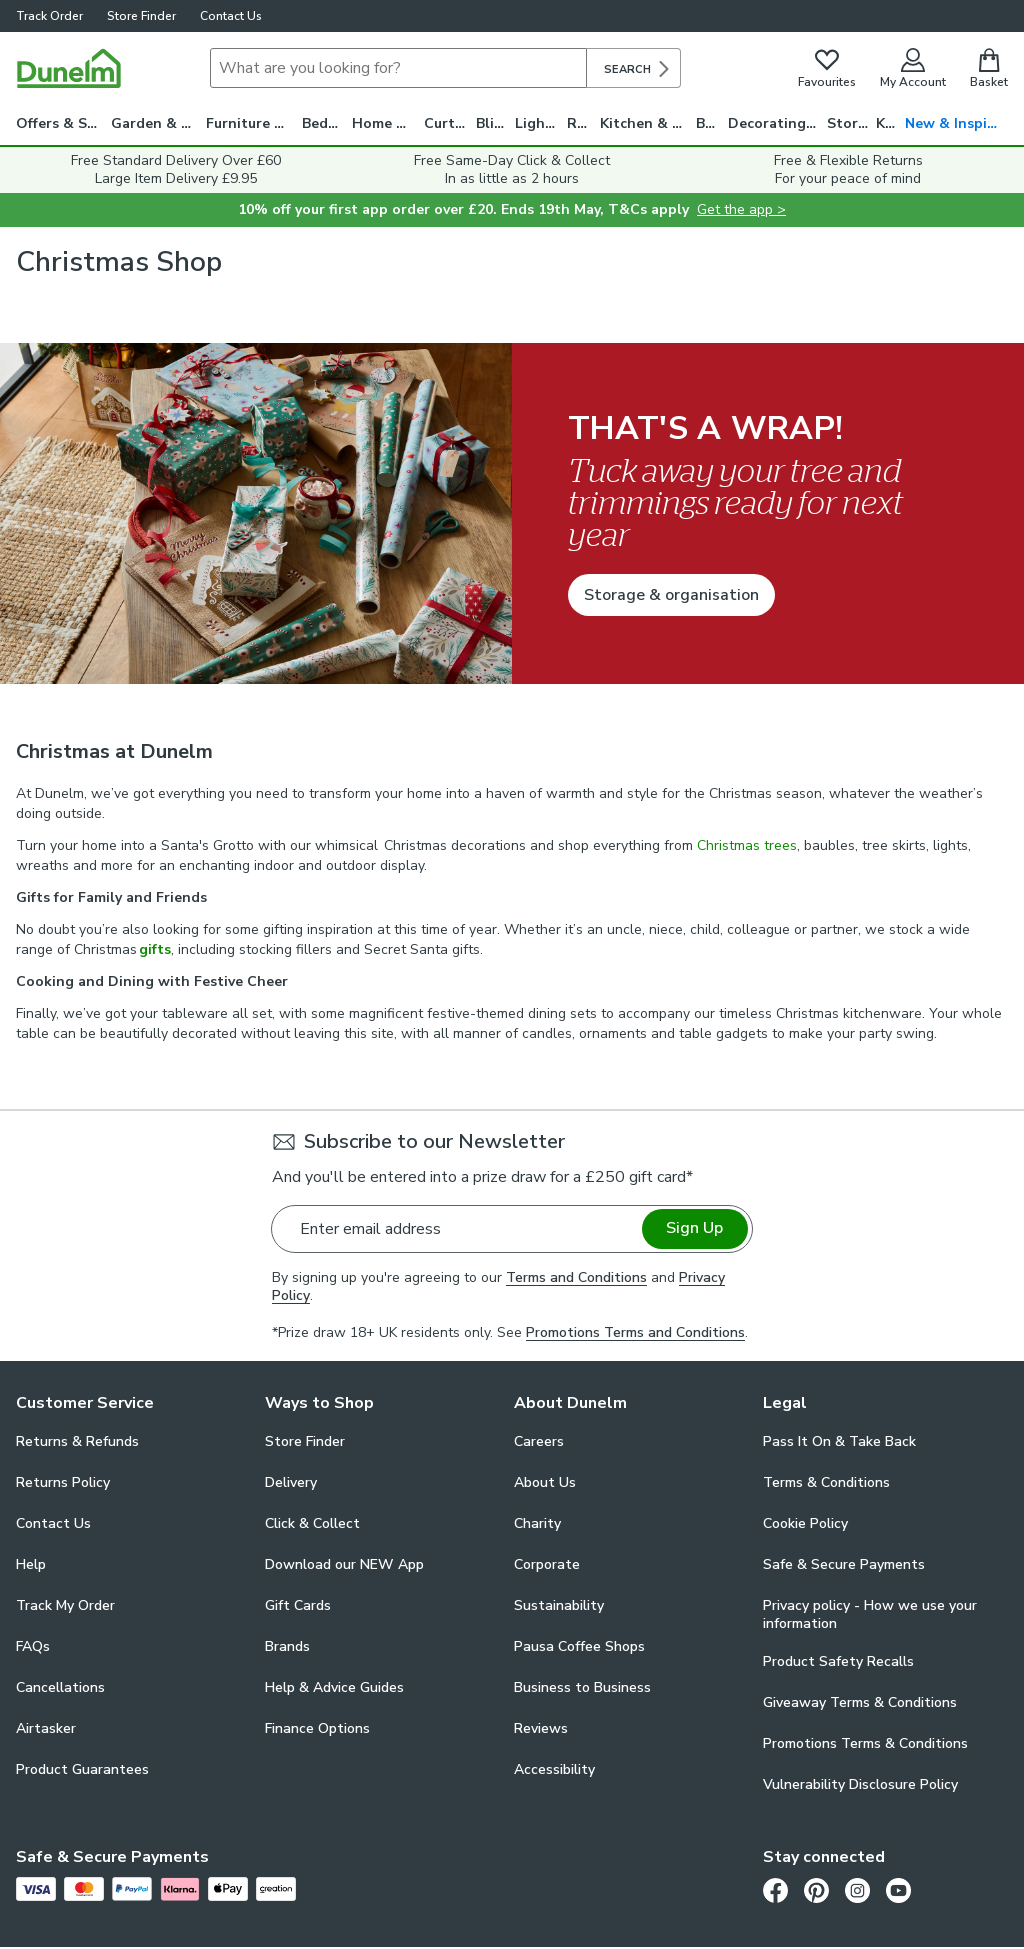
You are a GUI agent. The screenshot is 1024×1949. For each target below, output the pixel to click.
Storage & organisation (671, 595)
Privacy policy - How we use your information (870, 1615)
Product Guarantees (82, 1769)
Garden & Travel (158, 123)
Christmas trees (747, 845)
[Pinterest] (816, 1890)
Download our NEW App (344, 1564)
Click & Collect (312, 1523)
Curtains (450, 123)
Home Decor (388, 123)
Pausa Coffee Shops (579, 1646)
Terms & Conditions (826, 1482)
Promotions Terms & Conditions (865, 1743)
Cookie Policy (805, 1523)
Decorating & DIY (777, 123)
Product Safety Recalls (838, 1661)
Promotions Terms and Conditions (635, 1332)
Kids (890, 123)
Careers (539, 1441)
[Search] (398, 68)
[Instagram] (857, 1890)
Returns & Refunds (77, 1441)
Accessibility (554, 1769)
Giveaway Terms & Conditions (860, 1702)
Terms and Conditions (576, 1277)
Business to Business (582, 1687)
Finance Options (317, 1728)
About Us (545, 1482)
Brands (287, 1646)
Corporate (547, 1564)
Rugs (583, 123)
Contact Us (231, 16)
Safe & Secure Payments (844, 1564)
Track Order (49, 16)
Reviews (541, 1728)
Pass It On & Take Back (839, 1441)
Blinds (496, 123)
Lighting (541, 123)
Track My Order (65, 1605)
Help (31, 1564)
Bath (712, 123)
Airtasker (46, 1728)
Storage (852, 123)
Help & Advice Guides (334, 1687)
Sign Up (694, 1228)
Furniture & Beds (254, 123)
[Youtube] (898, 1890)
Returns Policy (63, 1482)
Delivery (291, 1482)
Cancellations (60, 1687)
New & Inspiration (956, 123)
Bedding (327, 123)
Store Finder (141, 16)
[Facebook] (775, 1890)
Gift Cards (298, 1605)
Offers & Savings (63, 123)
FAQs (33, 1646)
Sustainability (559, 1605)
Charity (537, 1523)
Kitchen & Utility (648, 123)
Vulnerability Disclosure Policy (860, 1784)
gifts (155, 949)
